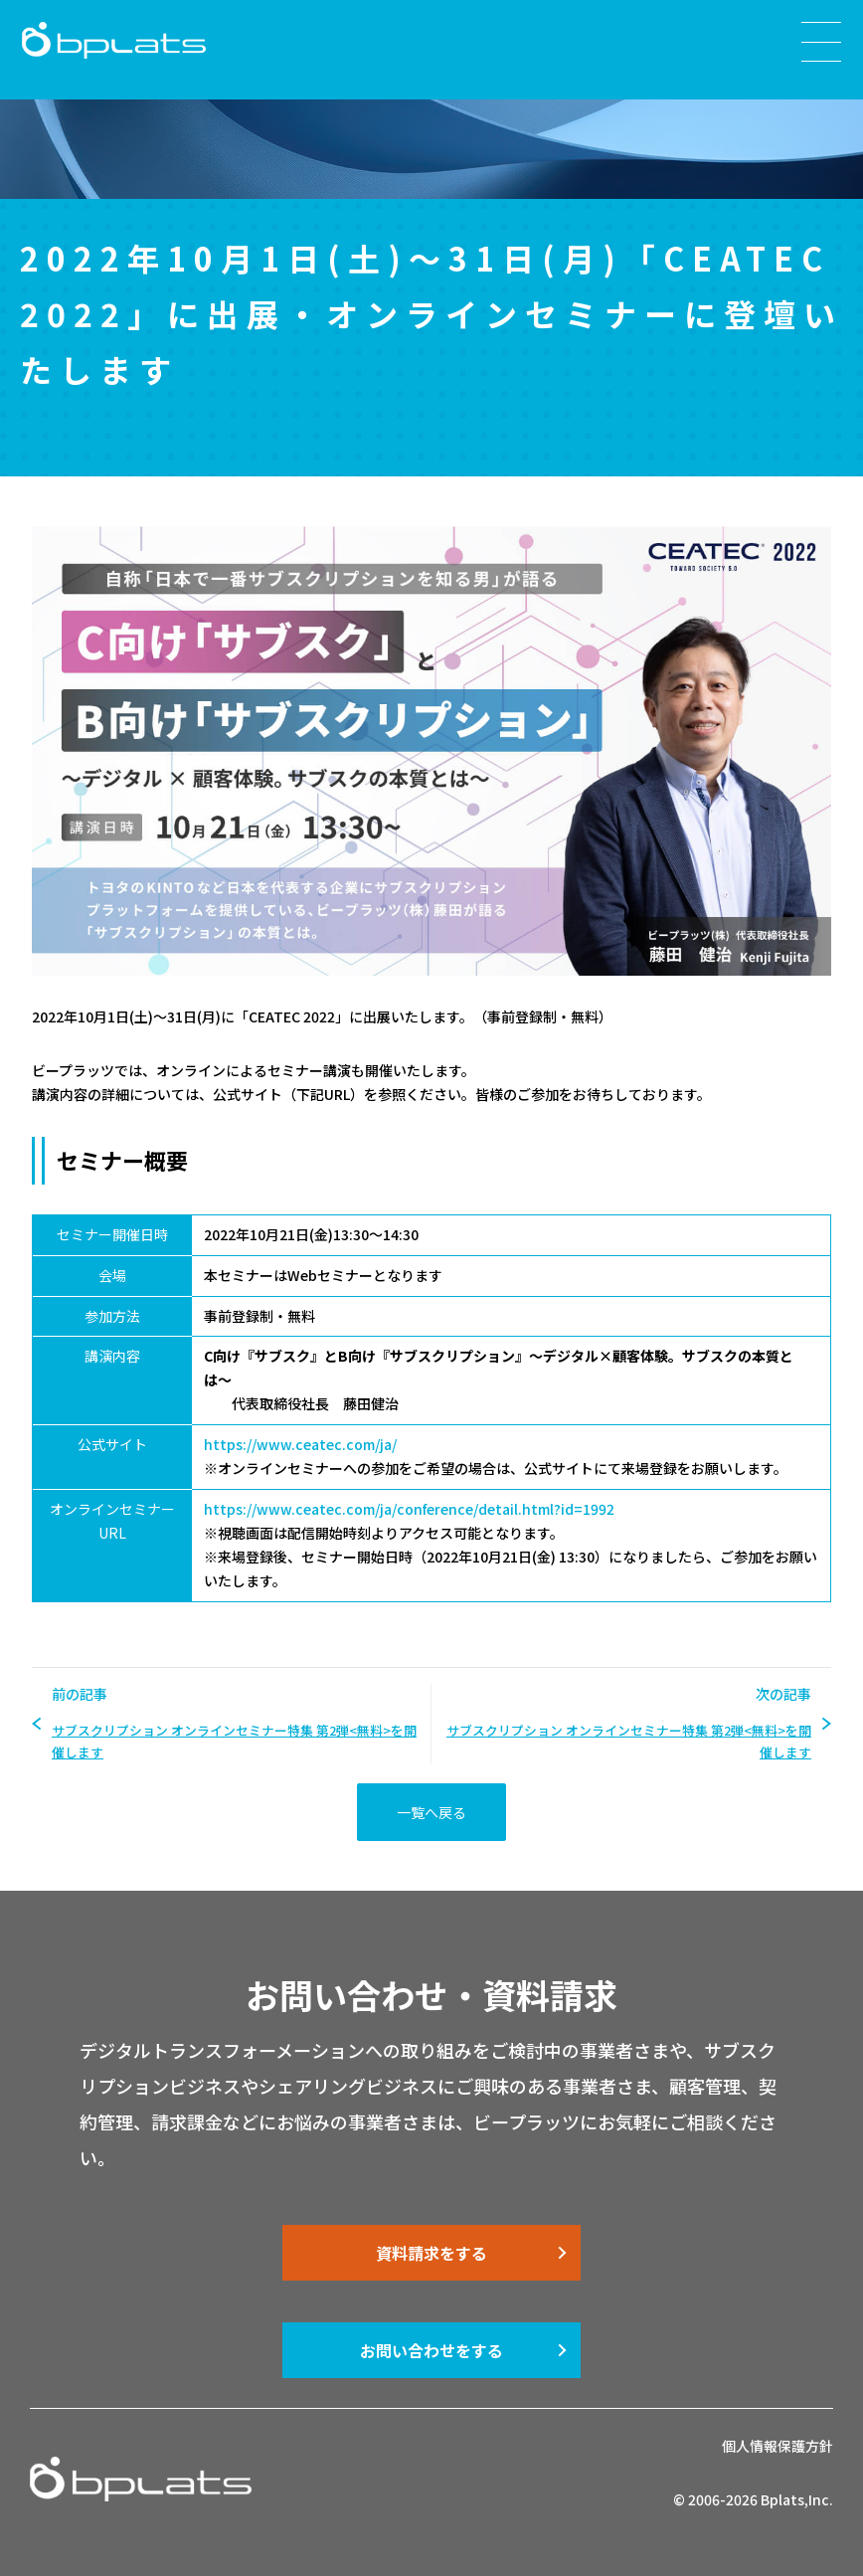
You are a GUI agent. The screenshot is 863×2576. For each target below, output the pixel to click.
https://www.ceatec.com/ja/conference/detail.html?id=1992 (409, 1509)
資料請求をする (431, 2253)
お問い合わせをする (431, 2350)
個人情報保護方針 (777, 2446)
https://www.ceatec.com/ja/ (300, 1444)
